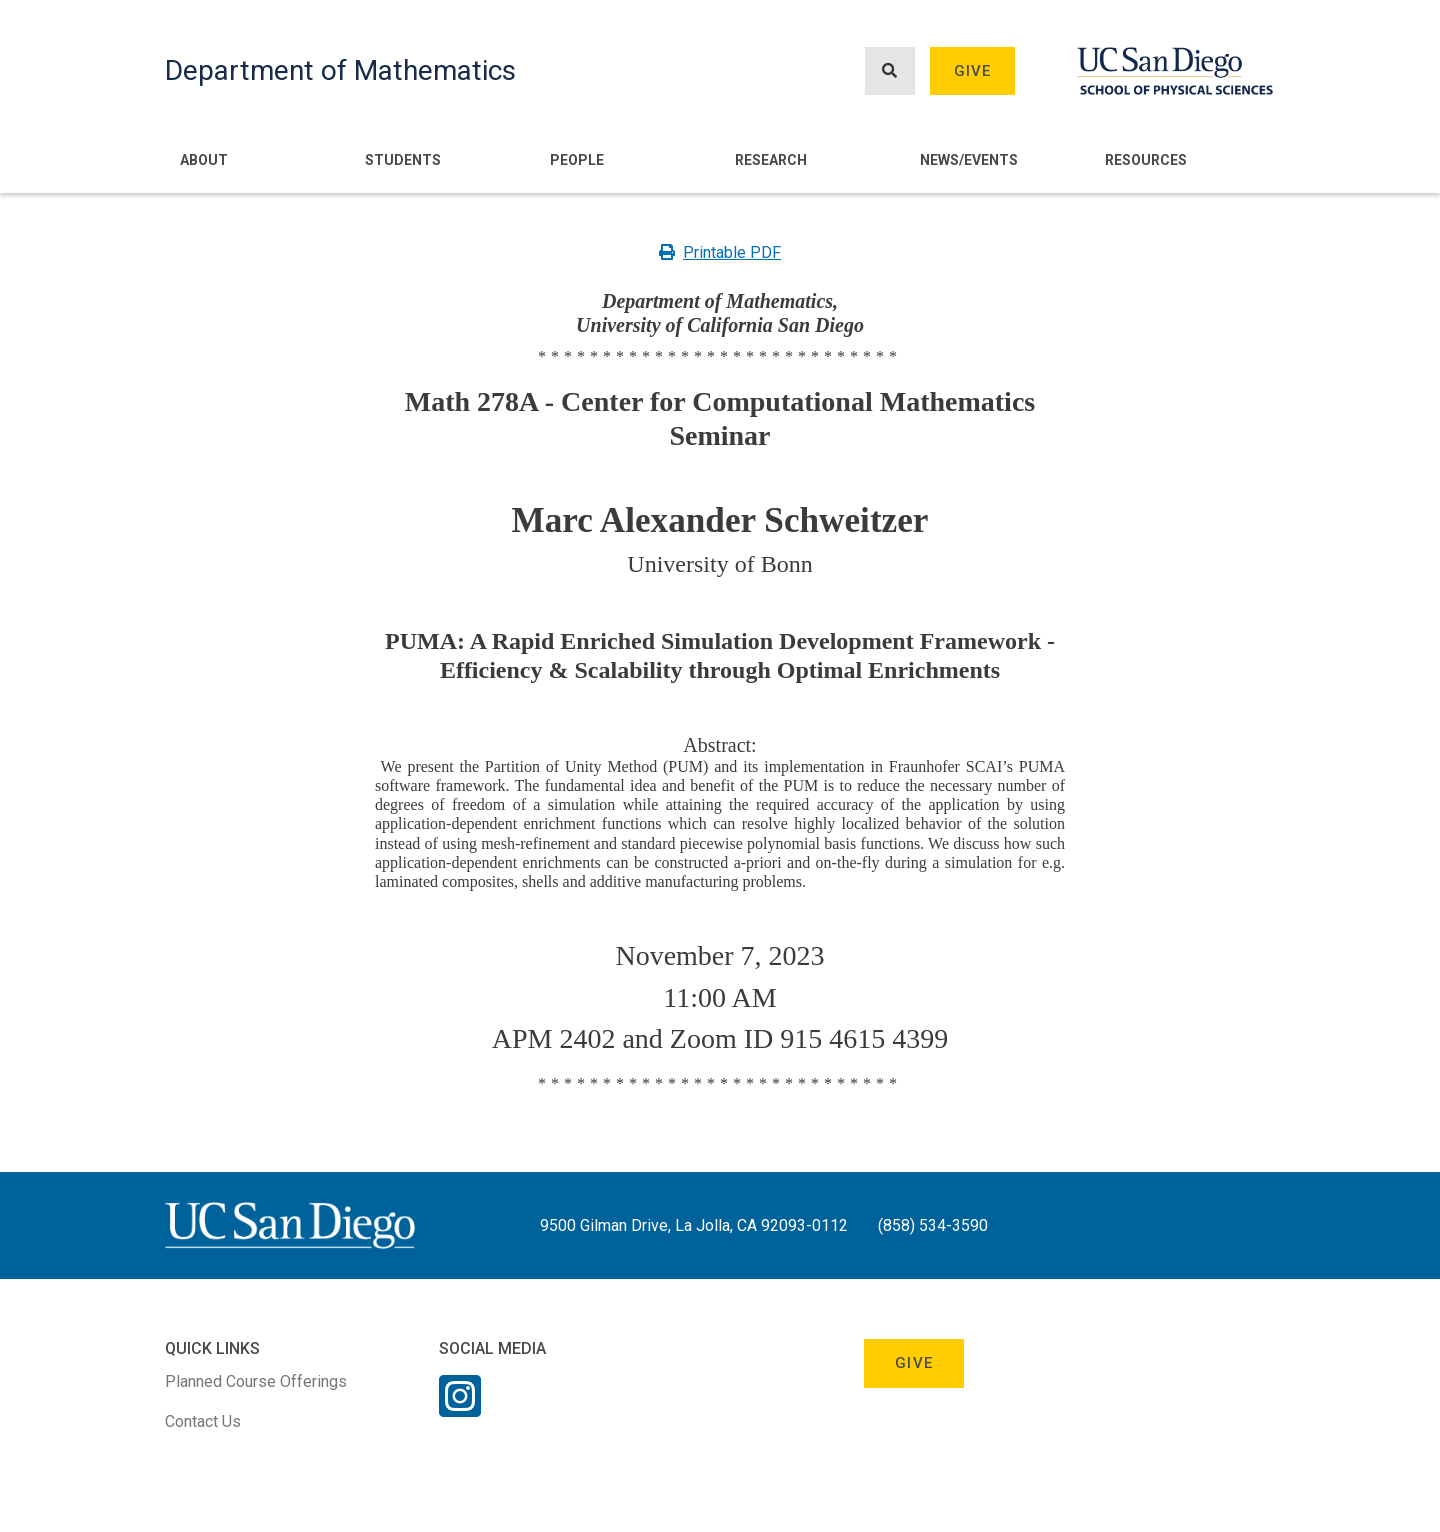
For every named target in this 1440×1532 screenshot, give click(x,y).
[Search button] (890, 71)
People (577, 160)
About (204, 160)
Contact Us (203, 1421)
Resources (1146, 160)
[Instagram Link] (460, 1409)
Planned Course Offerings (256, 1381)
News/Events (969, 160)
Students (403, 160)
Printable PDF (720, 252)
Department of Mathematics (340, 70)
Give (973, 71)
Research (771, 160)
